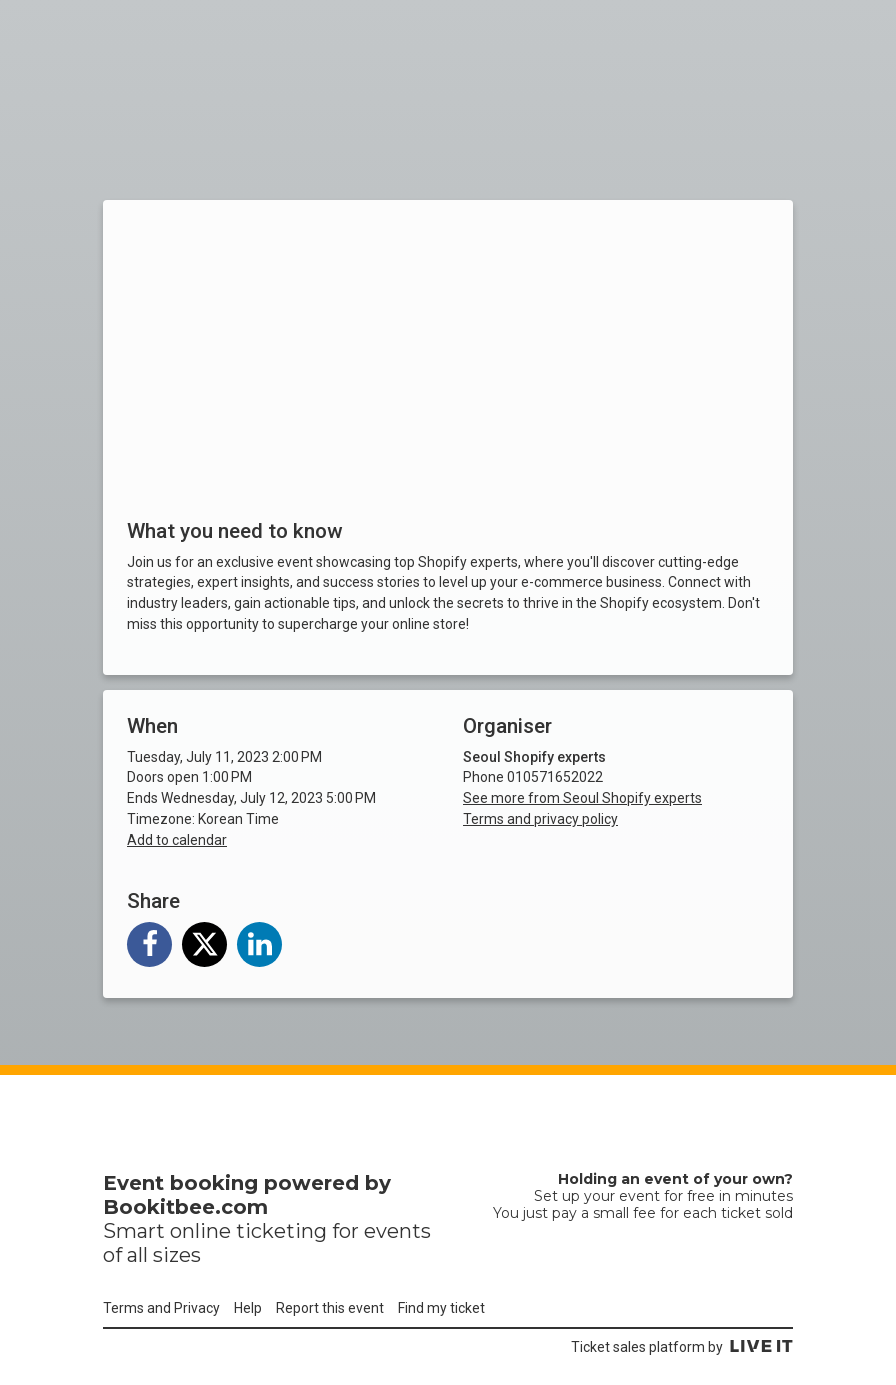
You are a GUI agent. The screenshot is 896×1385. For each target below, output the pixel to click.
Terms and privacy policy (540, 819)
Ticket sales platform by (682, 1347)
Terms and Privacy (161, 1308)
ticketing (281, 1231)
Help (248, 1308)
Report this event (330, 1308)
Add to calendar (177, 840)
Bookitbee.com (185, 1207)
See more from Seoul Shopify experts (582, 798)
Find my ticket (441, 1308)
